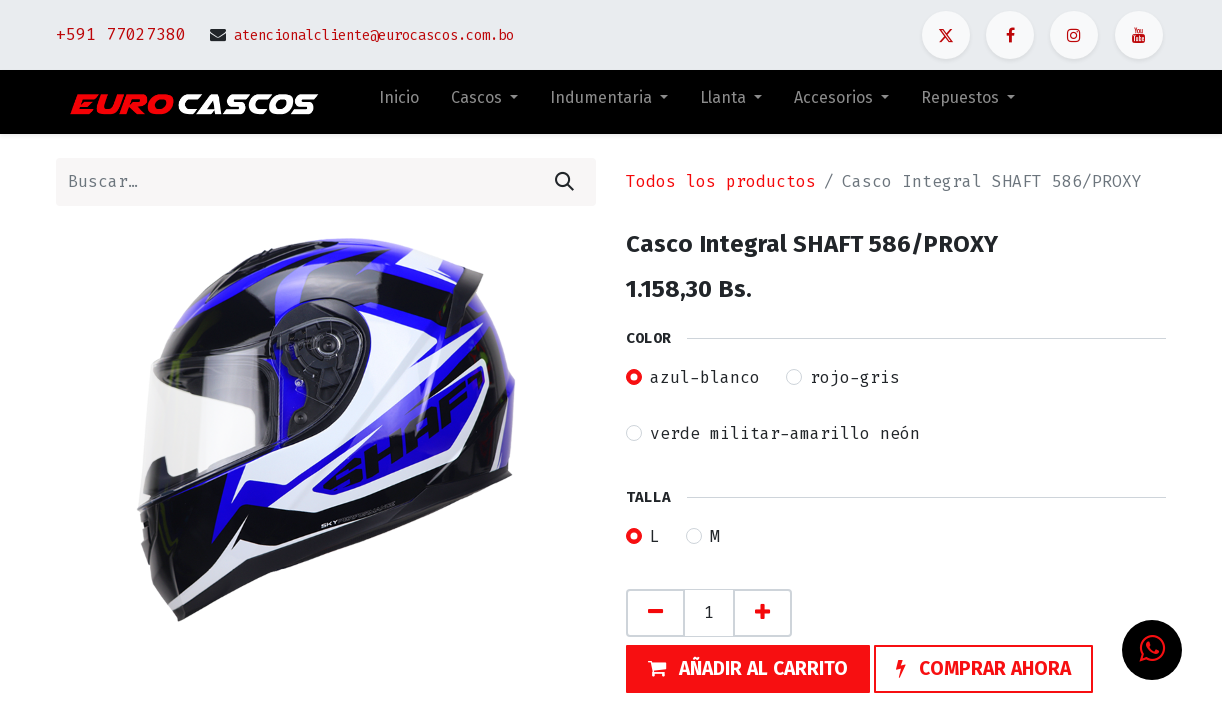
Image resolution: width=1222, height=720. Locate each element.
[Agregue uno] (762, 613)
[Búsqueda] (564, 182)
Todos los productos (721, 181)
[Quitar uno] (655, 613)
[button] (748, 669)
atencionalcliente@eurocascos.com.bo (374, 35)
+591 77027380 (121, 34)
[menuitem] (399, 102)
